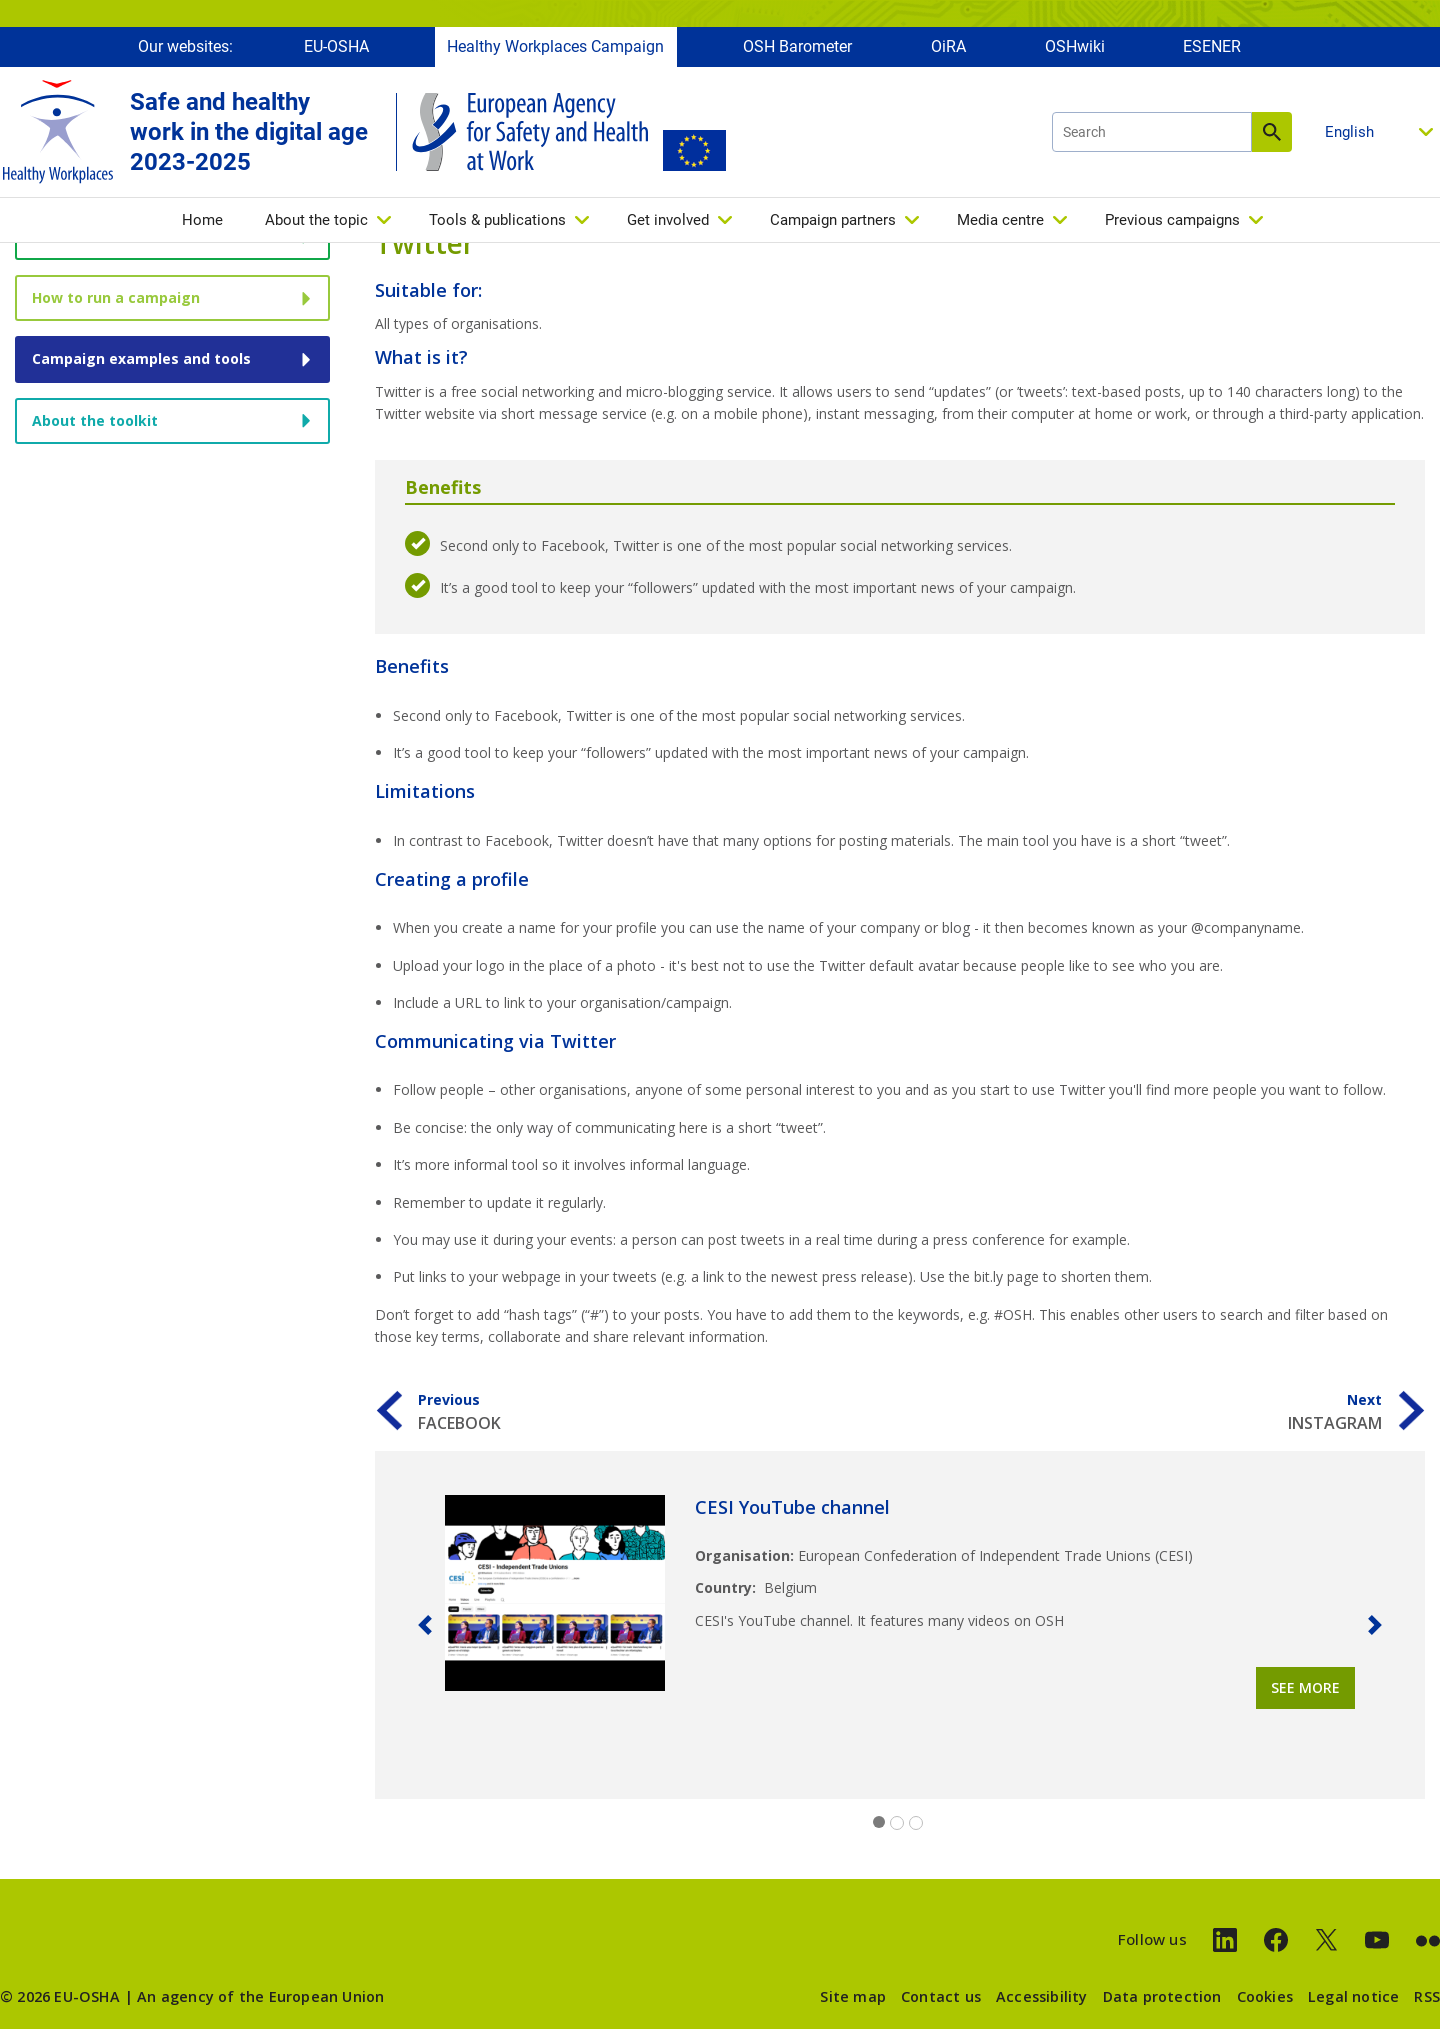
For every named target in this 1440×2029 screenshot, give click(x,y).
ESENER (1212, 47)
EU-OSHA (336, 47)
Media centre (1000, 221)
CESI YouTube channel (792, 1507)
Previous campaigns (1172, 221)
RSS (1427, 1996)
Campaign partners (833, 221)
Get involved (668, 221)
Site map (853, 1996)
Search (1272, 133)
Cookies (1265, 1996)
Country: (725, 1587)
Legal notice (1353, 1996)
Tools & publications (497, 221)
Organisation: (744, 1555)
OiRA (948, 47)
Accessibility (1042, 1996)
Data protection (1162, 1996)
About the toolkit (95, 420)
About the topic (316, 221)
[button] (425, 1625)
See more (1305, 1687)
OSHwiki (1075, 47)
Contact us (941, 1996)
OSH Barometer (797, 47)
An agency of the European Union (260, 1996)
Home (202, 221)
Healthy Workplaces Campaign (555, 47)
